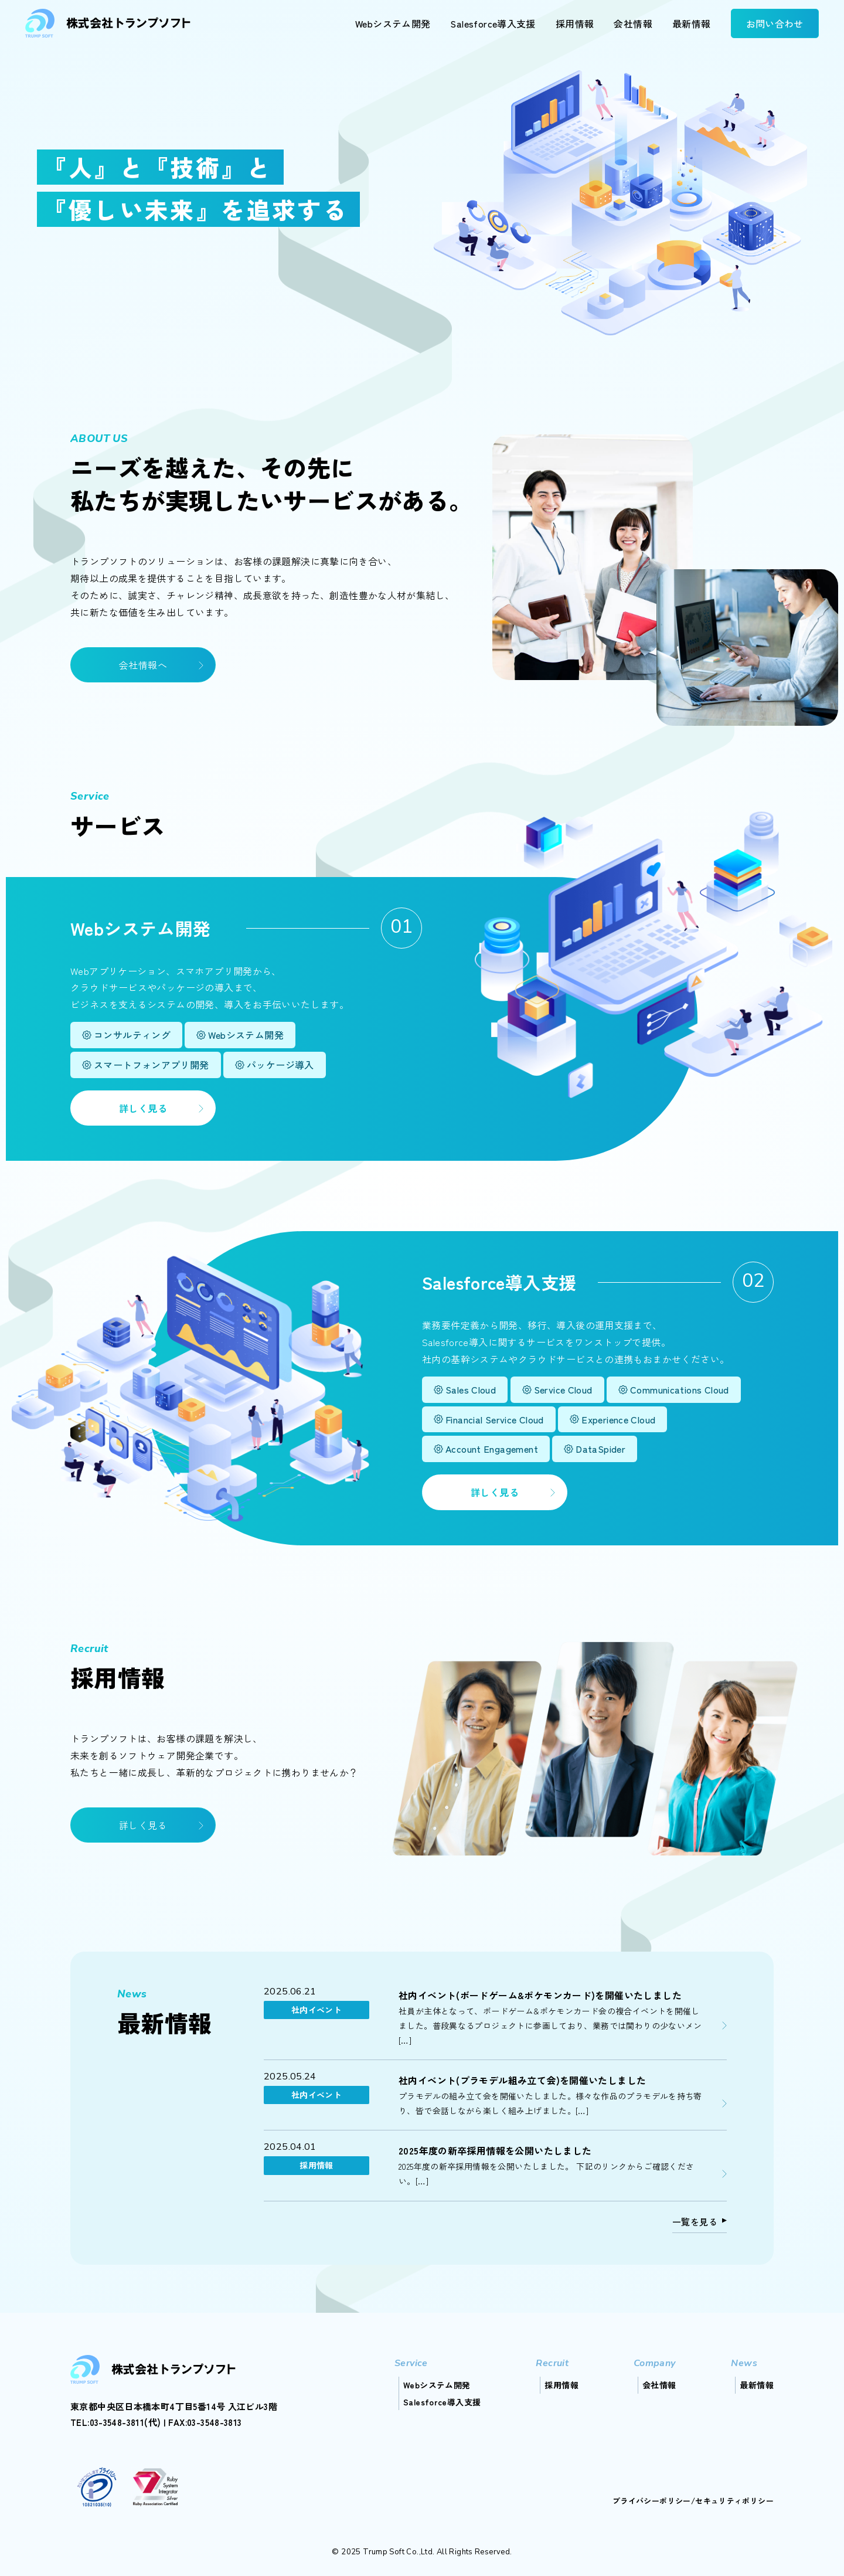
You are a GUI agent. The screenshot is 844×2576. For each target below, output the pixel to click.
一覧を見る (694, 2221)
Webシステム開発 (392, 23)
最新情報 (691, 23)
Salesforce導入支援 (492, 23)
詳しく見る (143, 1108)
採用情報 (575, 23)
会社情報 (633, 23)
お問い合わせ (775, 23)
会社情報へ (143, 665)
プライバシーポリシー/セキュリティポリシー (693, 2500)
